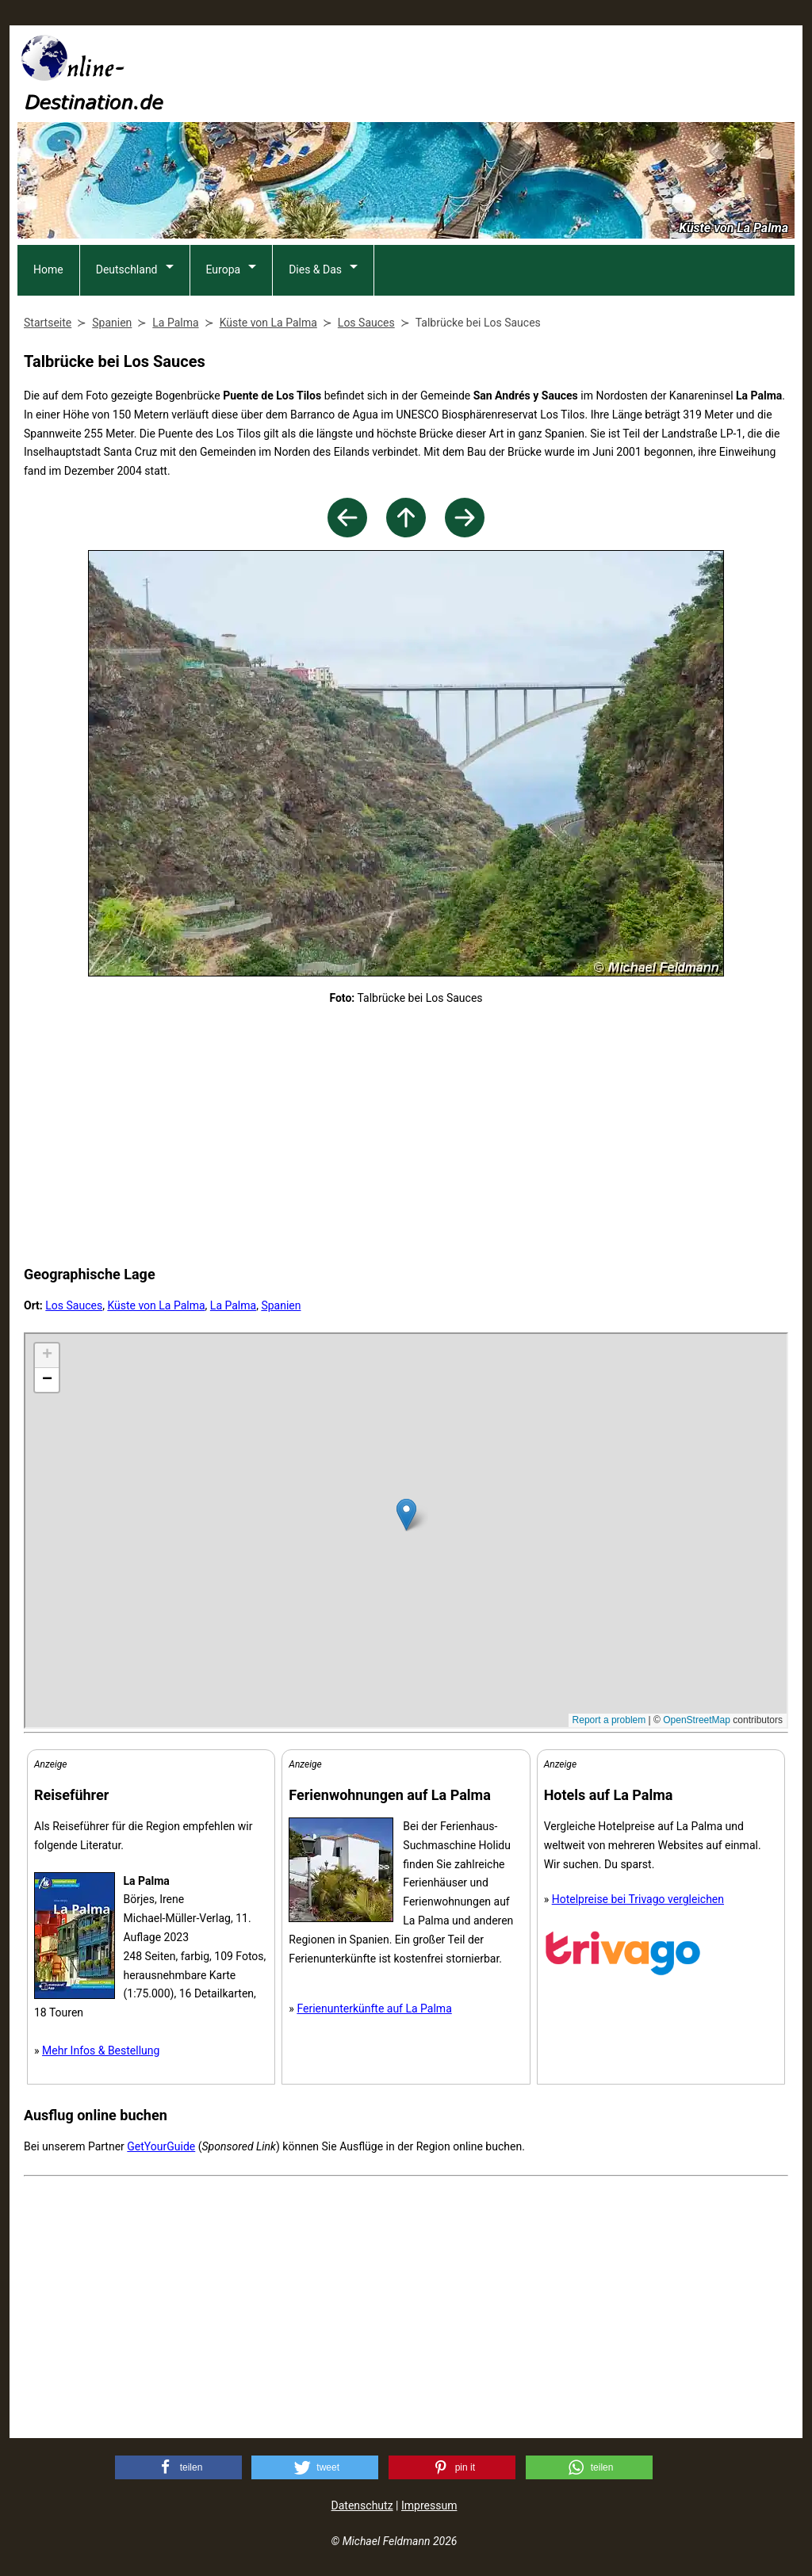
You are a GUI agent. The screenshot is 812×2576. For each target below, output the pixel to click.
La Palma (233, 1305)
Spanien (281, 1305)
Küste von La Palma (156, 1305)
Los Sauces (73, 1305)
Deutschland (127, 269)
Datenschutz (362, 2505)
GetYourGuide (161, 2146)
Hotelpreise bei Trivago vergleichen (638, 1899)
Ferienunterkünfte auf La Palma (374, 2008)
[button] (178, 2467)
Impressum (429, 2505)
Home (48, 269)
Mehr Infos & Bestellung (100, 2050)
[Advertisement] (506, 72)
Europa (223, 269)
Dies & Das (315, 269)
